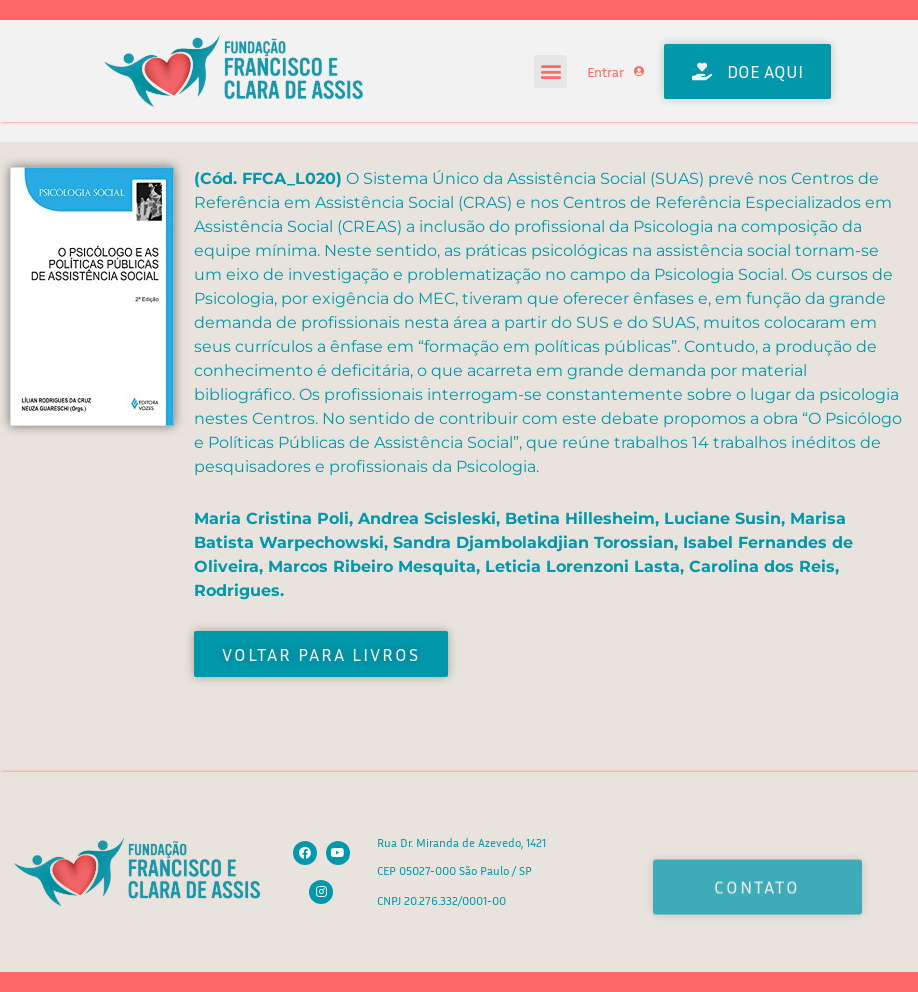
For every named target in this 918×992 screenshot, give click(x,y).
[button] (550, 71)
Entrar (605, 71)
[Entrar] (639, 71)
